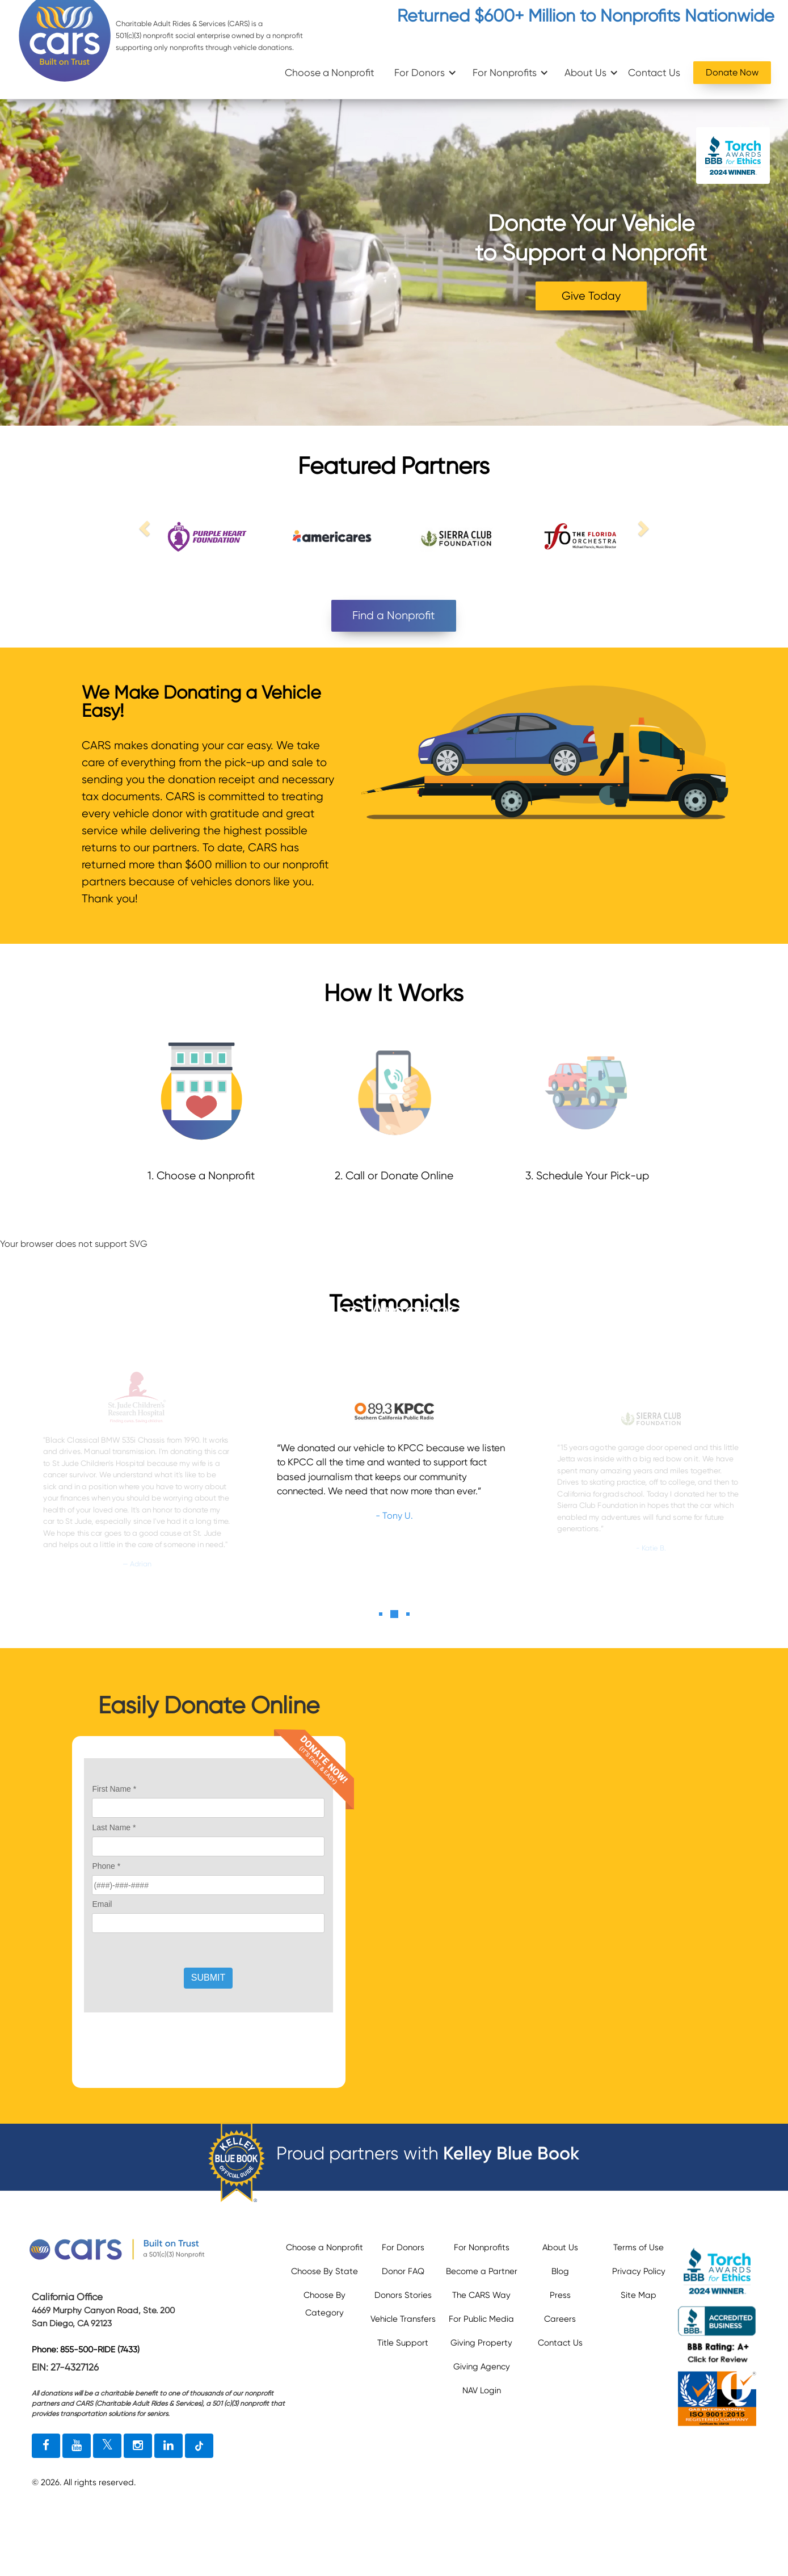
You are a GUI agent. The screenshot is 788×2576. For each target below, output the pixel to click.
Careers (560, 2319)
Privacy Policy (638, 2271)
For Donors (419, 72)
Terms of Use (638, 2247)
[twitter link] (107, 2446)
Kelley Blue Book (511, 2153)
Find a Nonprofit (393, 615)
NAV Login (481, 2390)
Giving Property (481, 2343)
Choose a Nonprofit (329, 72)
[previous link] (146, 527)
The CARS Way (481, 2295)
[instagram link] (138, 2446)
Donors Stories (403, 2295)
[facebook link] (46, 2446)
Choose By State (324, 2271)
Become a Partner (481, 2271)
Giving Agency (481, 2366)
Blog (560, 2271)
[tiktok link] (199, 2446)
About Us (585, 72)
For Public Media (481, 2319)
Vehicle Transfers (403, 2319)
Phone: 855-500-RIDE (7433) (86, 2350)
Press (560, 2295)
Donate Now (732, 72)
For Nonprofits (505, 72)
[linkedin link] (168, 2446)
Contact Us (654, 72)
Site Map (638, 2295)
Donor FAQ (403, 2271)
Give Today (591, 295)
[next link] (642, 527)
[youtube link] (76, 2446)
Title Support (402, 2343)
